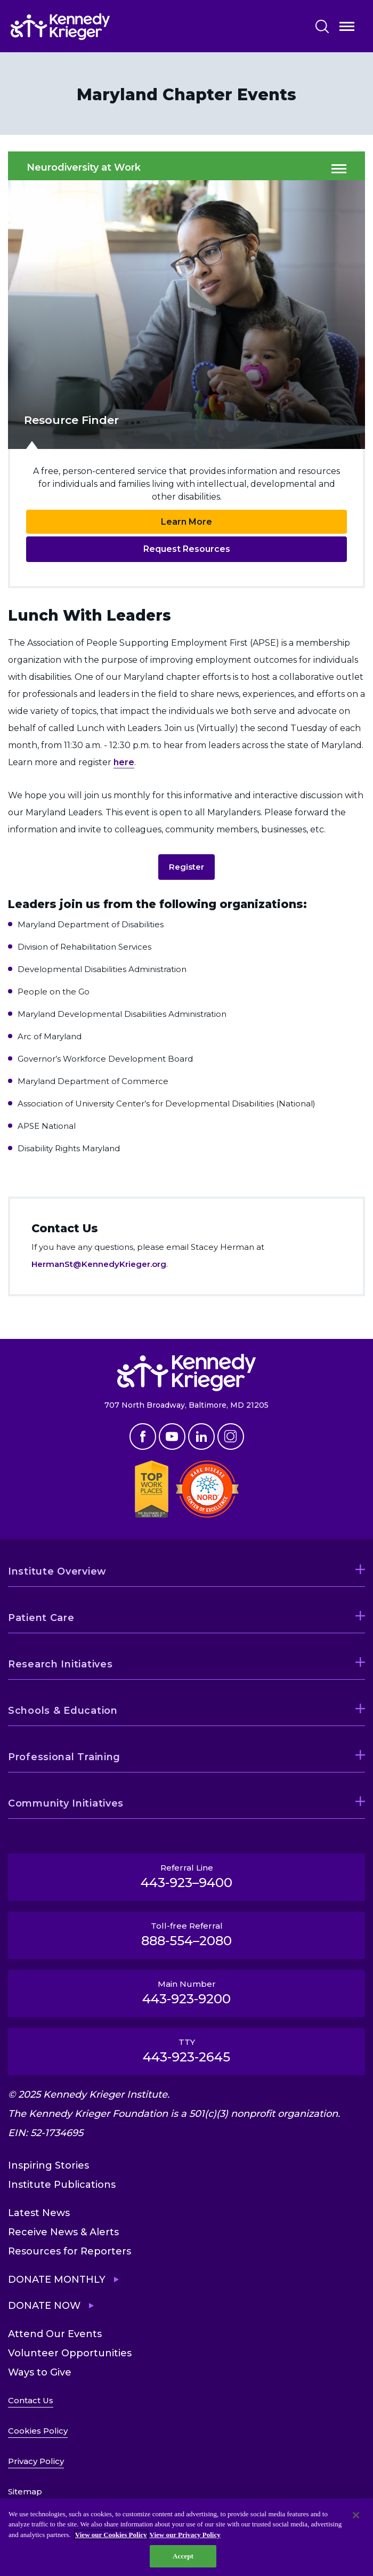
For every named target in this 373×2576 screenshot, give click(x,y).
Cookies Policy (38, 2431)
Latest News (39, 2213)
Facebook (142, 1436)
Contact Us (30, 2400)
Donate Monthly (57, 2279)
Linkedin (201, 1436)
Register (186, 867)
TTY (186, 2051)
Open (346, 28)
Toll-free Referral (186, 1934)
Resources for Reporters (69, 2251)
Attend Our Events (55, 2334)
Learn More (186, 522)
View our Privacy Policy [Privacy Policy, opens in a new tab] (185, 2535)
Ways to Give (39, 2372)
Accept (183, 2556)
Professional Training (64, 1757)
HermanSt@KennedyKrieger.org (98, 1264)
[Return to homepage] (92, 26)
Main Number (186, 1993)
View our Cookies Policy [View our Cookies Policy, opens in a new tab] (111, 2535)
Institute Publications (62, 2184)
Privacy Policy (36, 2461)
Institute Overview (57, 1571)
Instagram (230, 1436)
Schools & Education (63, 1710)
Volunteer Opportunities (70, 2353)
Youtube (172, 1436)
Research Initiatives (60, 1664)
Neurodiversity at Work (84, 167)
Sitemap (25, 2491)
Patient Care (41, 1618)
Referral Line (186, 1876)
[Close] (356, 2515)
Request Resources (186, 549)
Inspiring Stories (48, 2165)
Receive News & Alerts (63, 2232)
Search (322, 26)
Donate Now (44, 2306)
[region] (186, 2537)
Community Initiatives (66, 1803)
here (123, 762)
